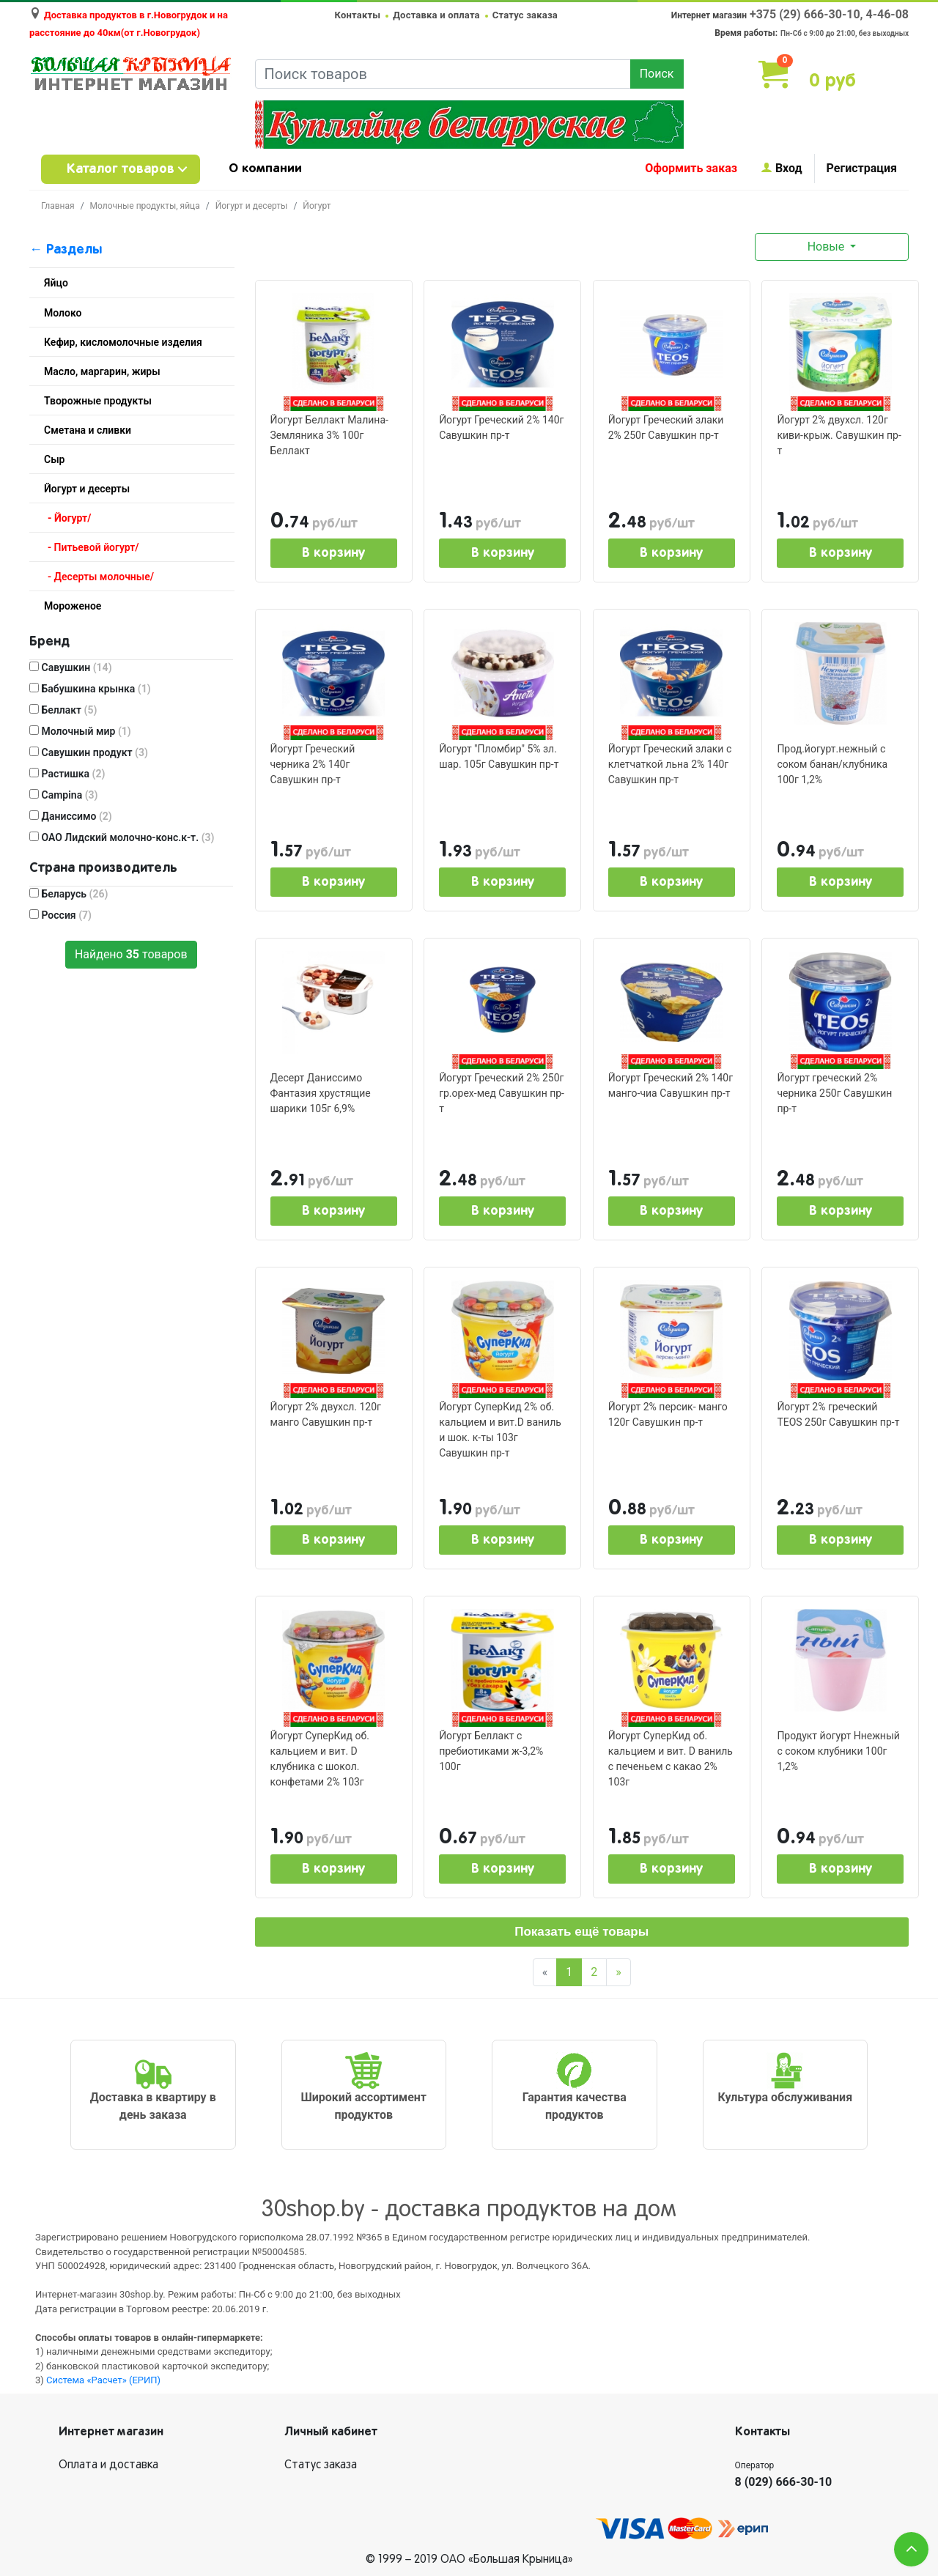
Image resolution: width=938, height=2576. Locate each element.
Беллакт (63, 710)
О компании (265, 169)
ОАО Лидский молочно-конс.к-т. (121, 837)
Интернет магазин (111, 2432)
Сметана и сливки (87, 430)
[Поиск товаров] (443, 74)
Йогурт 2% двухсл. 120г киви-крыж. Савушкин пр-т (839, 435)
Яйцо (56, 283)
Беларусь (68, 894)
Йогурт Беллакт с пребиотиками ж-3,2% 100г (491, 1751)
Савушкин (70, 667)
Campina (63, 795)
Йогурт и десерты (251, 206)
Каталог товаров (120, 169)
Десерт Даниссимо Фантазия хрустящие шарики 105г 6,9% (320, 1093)
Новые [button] (828, 246)
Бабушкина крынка (90, 689)
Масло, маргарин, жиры (102, 371)
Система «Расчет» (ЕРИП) (103, 2380)
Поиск (657, 74)
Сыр (54, 459)
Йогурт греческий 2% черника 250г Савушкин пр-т (834, 1093)
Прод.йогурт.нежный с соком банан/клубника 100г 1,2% (832, 764)
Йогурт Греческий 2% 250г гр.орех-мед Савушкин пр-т (501, 1093)
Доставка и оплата (436, 15)
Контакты (358, 15)
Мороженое (72, 606)
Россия (60, 915)
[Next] (618, 1972)
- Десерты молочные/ (101, 576)
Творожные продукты (98, 401)
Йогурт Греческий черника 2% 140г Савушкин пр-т (312, 764)
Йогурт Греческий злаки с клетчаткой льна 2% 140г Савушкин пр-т (670, 764)
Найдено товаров (131, 954)
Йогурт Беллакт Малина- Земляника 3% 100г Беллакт (329, 435)
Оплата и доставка (108, 2465)
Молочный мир (80, 731)
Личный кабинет (330, 2432)
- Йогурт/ (69, 518)
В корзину (333, 553)
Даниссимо (70, 816)
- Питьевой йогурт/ (93, 547)
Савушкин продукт (88, 752)
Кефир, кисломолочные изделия (123, 342)
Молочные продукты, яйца (145, 206)
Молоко (62, 313)
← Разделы (65, 249)
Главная (58, 206)
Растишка (67, 774)
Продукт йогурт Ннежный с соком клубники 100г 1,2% (838, 1751)
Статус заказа (525, 15)
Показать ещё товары (581, 1932)
